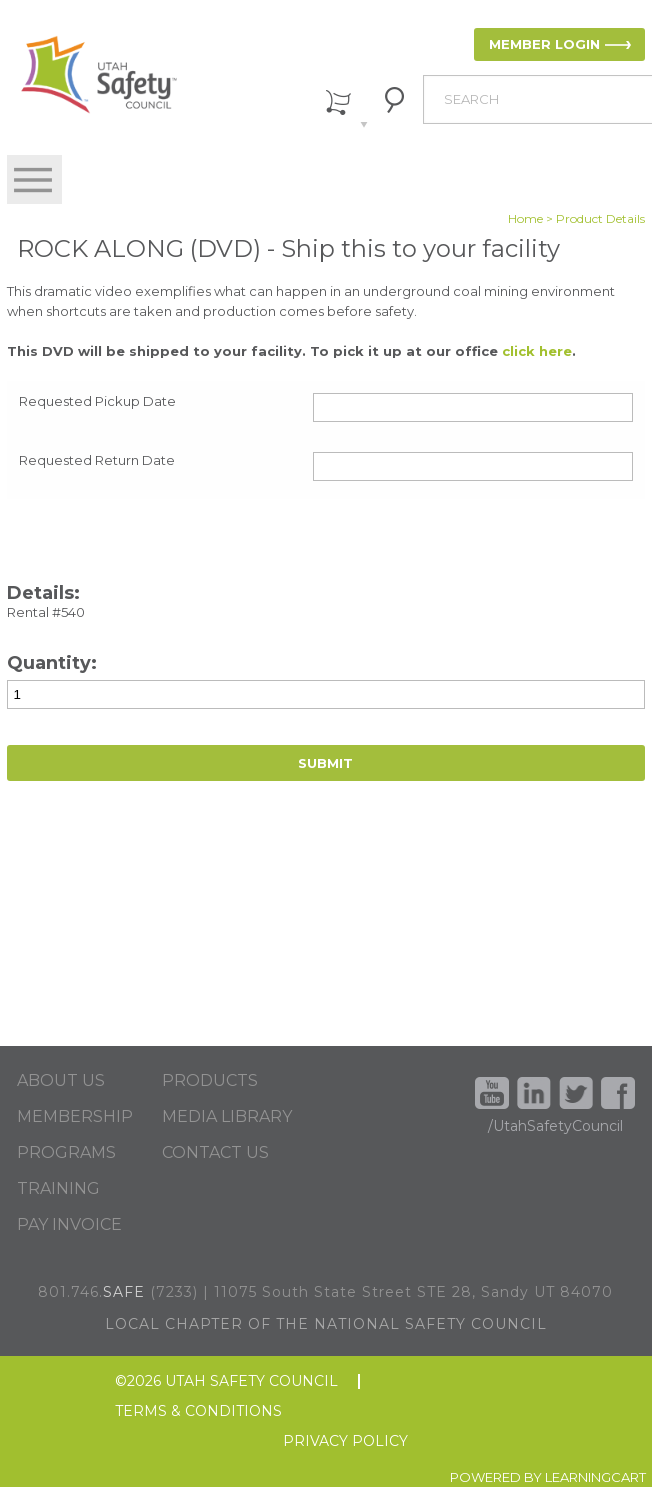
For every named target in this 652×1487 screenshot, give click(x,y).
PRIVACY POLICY (345, 1441)
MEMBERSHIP (75, 1117)
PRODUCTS (210, 1081)
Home (525, 218)
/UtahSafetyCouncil (555, 1126)
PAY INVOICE (69, 1225)
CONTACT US (215, 1153)
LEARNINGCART (595, 1477)
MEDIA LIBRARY (227, 1117)
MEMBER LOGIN (544, 44)
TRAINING (58, 1189)
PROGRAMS (66, 1153)
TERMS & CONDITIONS (198, 1411)
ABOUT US (61, 1081)
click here (537, 351)
